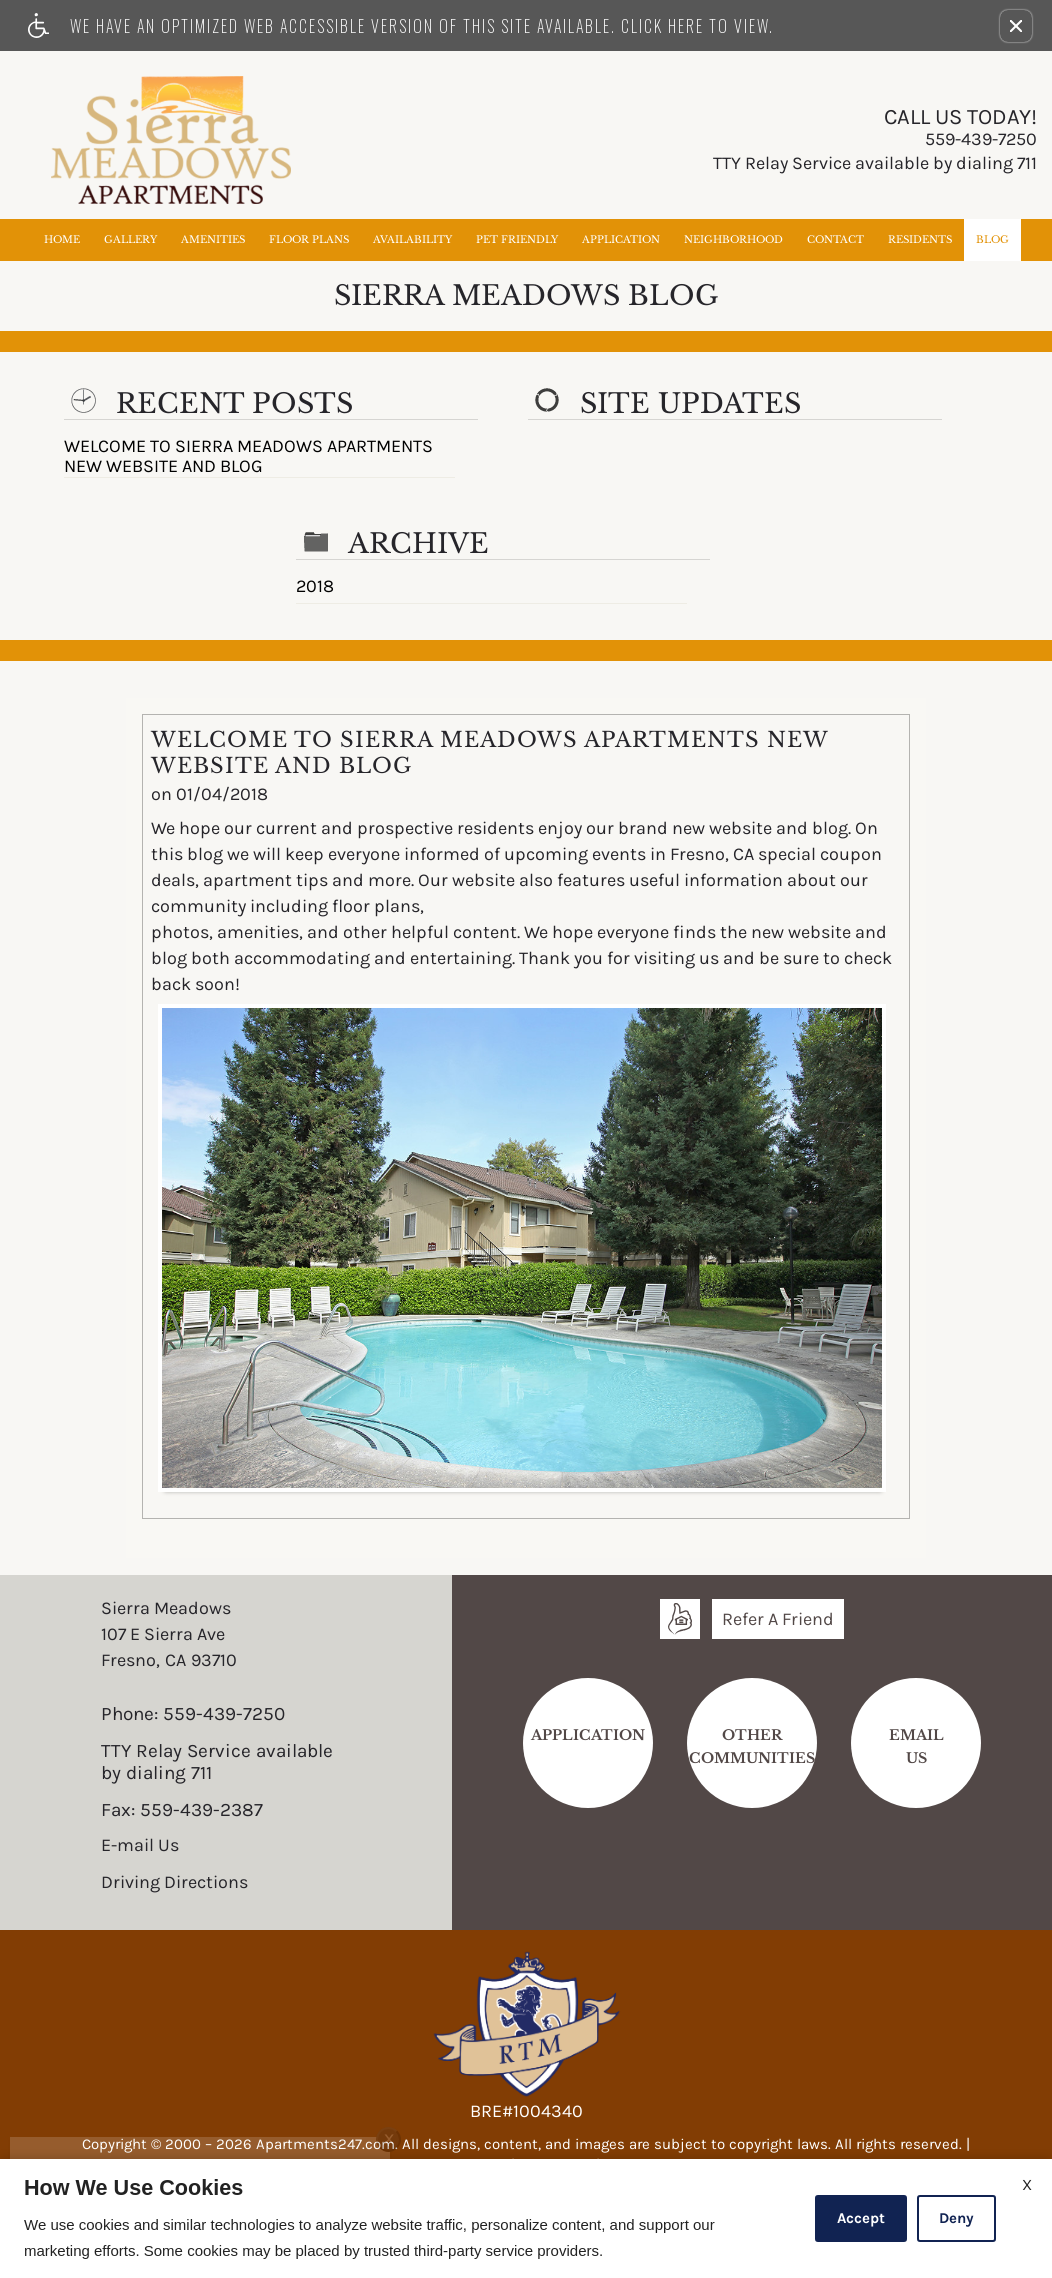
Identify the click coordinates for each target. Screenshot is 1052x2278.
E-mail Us (140, 1846)
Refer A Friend (778, 1619)
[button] (1016, 26)
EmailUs (916, 1746)
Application (621, 239)
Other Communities (752, 1746)
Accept (861, 2218)
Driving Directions (174, 1883)
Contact (835, 239)
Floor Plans (309, 239)
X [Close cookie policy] (1027, 2184)
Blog (992, 239)
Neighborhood (733, 239)
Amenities (213, 239)
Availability (412, 239)
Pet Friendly (517, 239)
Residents (920, 239)
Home (62, 239)
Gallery (130, 239)
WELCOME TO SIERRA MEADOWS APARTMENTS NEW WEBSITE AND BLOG (248, 457)
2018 (315, 587)
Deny (956, 2218)
